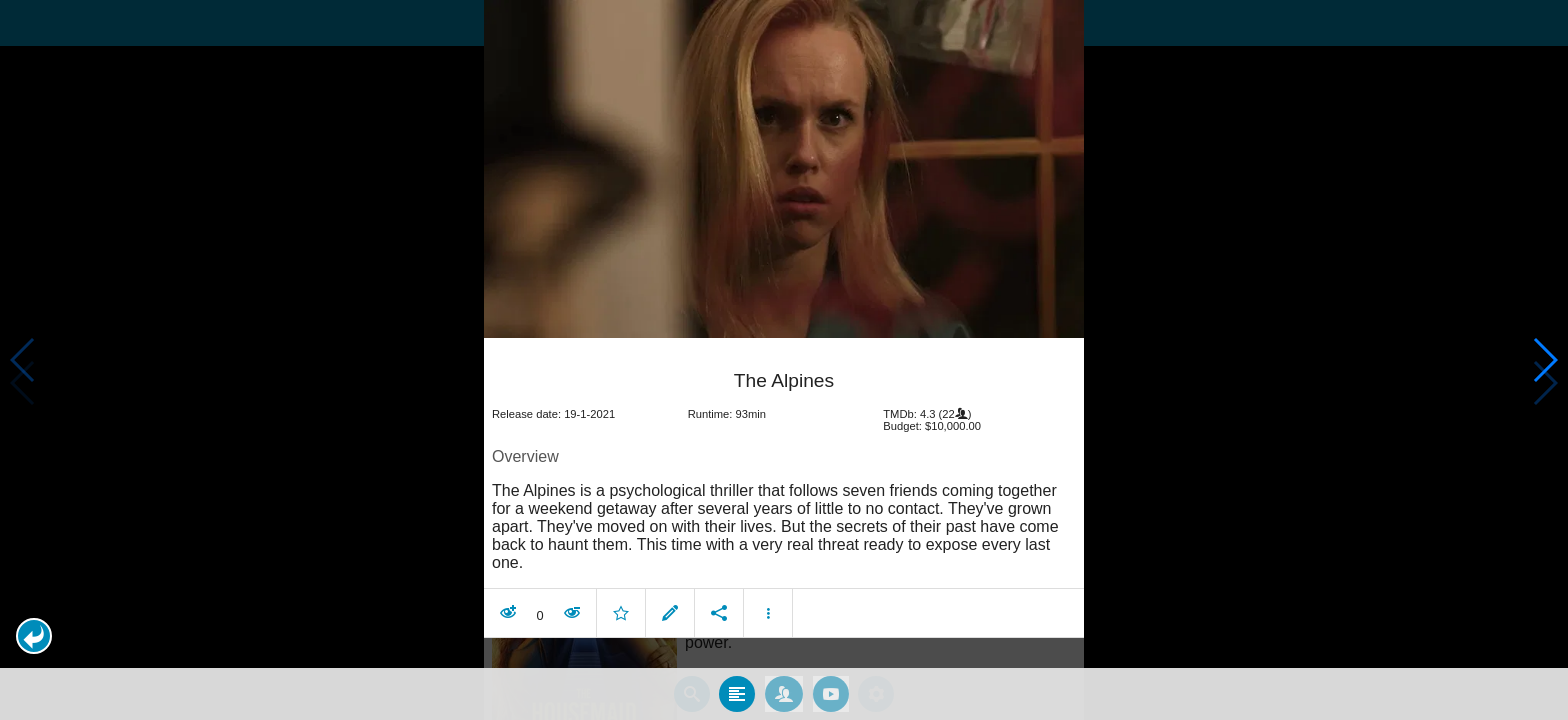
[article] (784, 490)
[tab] (737, 693)
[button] (34, 636)
